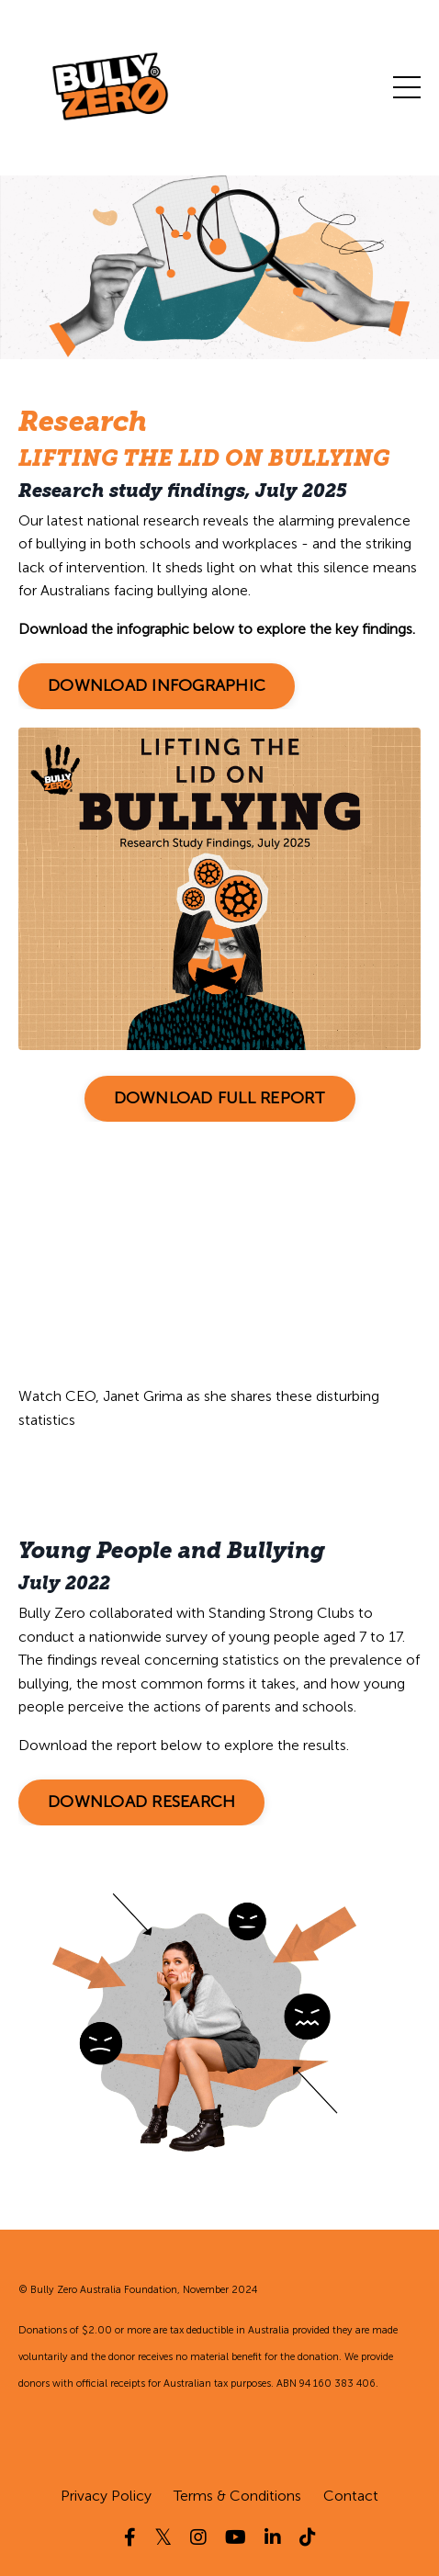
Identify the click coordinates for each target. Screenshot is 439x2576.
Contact (350, 2495)
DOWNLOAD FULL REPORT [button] (220, 1098)
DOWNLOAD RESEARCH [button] (141, 1801)
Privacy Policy (106, 2495)
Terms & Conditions (237, 2495)
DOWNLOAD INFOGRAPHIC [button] (156, 685)
